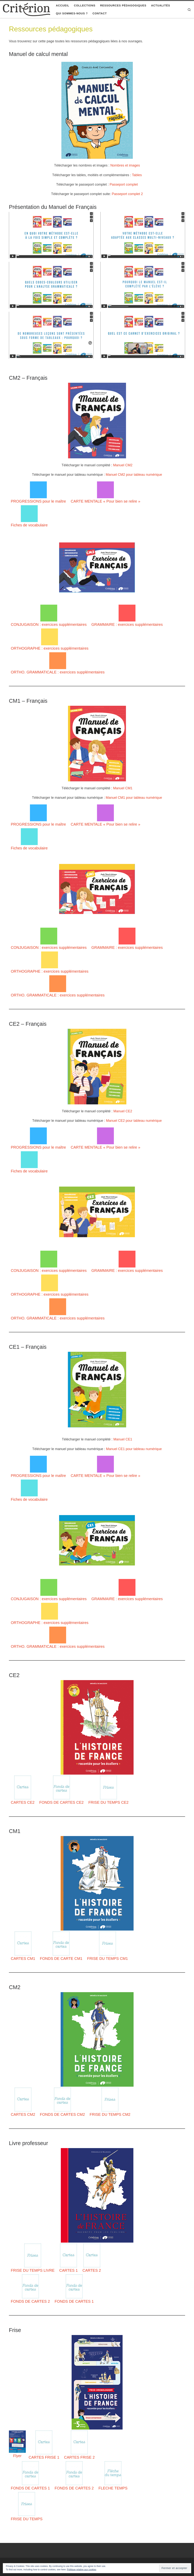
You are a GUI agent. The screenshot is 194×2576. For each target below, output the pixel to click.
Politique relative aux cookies (81, 2569)
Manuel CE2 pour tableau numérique (134, 1121)
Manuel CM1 (122, 788)
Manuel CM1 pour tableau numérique (134, 798)
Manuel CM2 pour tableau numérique (134, 474)
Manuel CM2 (122, 465)
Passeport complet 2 (127, 194)
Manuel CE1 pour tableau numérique (134, 1449)
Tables (137, 175)
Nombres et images (125, 165)
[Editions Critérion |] (26, 9)
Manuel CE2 (122, 1111)
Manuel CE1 (122, 1439)
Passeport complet (124, 184)
